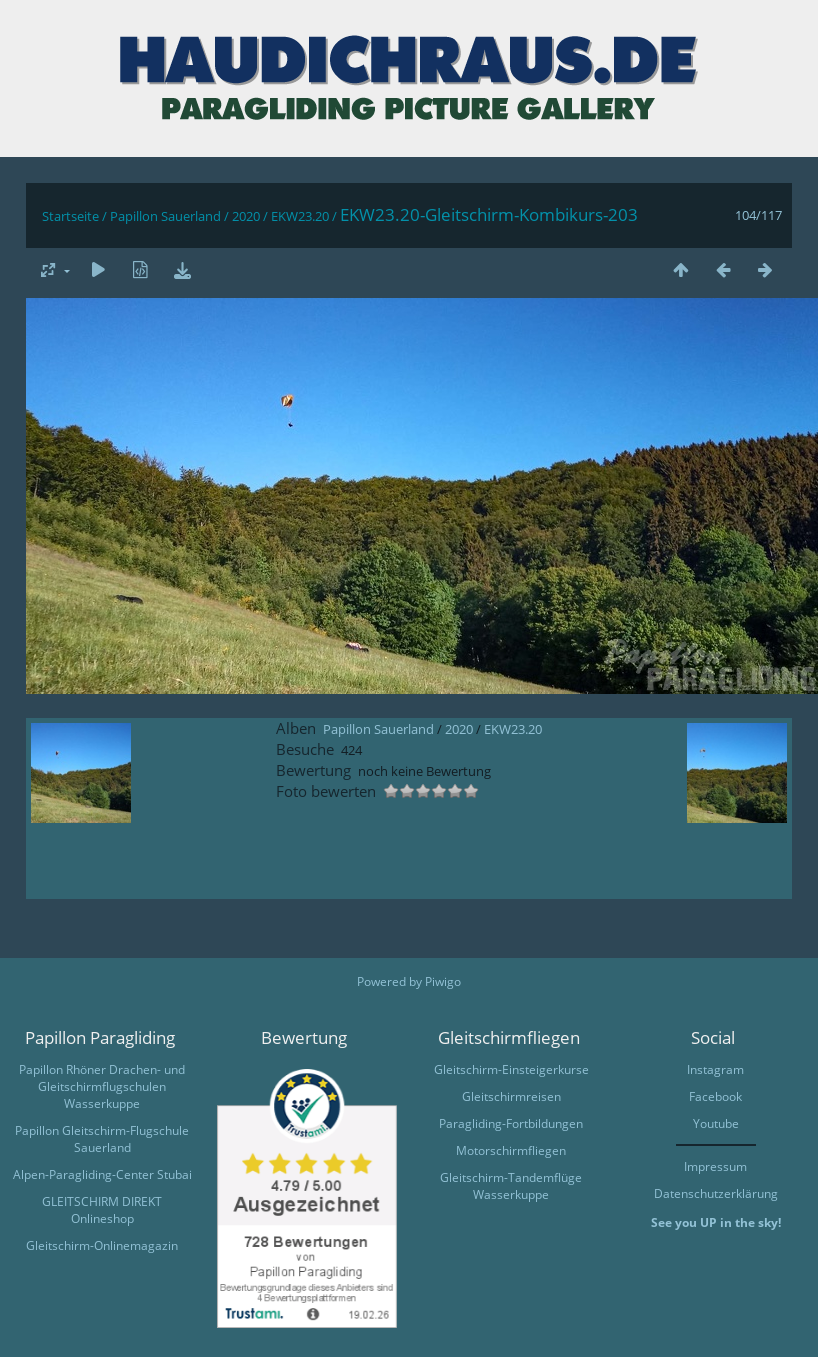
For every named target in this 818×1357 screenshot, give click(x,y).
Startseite (70, 216)
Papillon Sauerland (165, 216)
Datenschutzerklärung (716, 1193)
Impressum (715, 1166)
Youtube (716, 1123)
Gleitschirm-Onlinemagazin (102, 1245)
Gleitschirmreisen (511, 1096)
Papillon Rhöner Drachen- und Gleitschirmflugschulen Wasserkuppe (102, 1086)
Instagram (715, 1069)
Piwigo (443, 981)
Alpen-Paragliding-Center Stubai (102, 1174)
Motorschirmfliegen (511, 1150)
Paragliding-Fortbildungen (511, 1123)
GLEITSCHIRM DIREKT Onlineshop (102, 1210)
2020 (246, 216)
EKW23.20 (300, 216)
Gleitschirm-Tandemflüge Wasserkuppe (511, 1186)
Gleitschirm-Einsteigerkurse (511, 1069)
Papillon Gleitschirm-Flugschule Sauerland (102, 1139)
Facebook (715, 1096)
